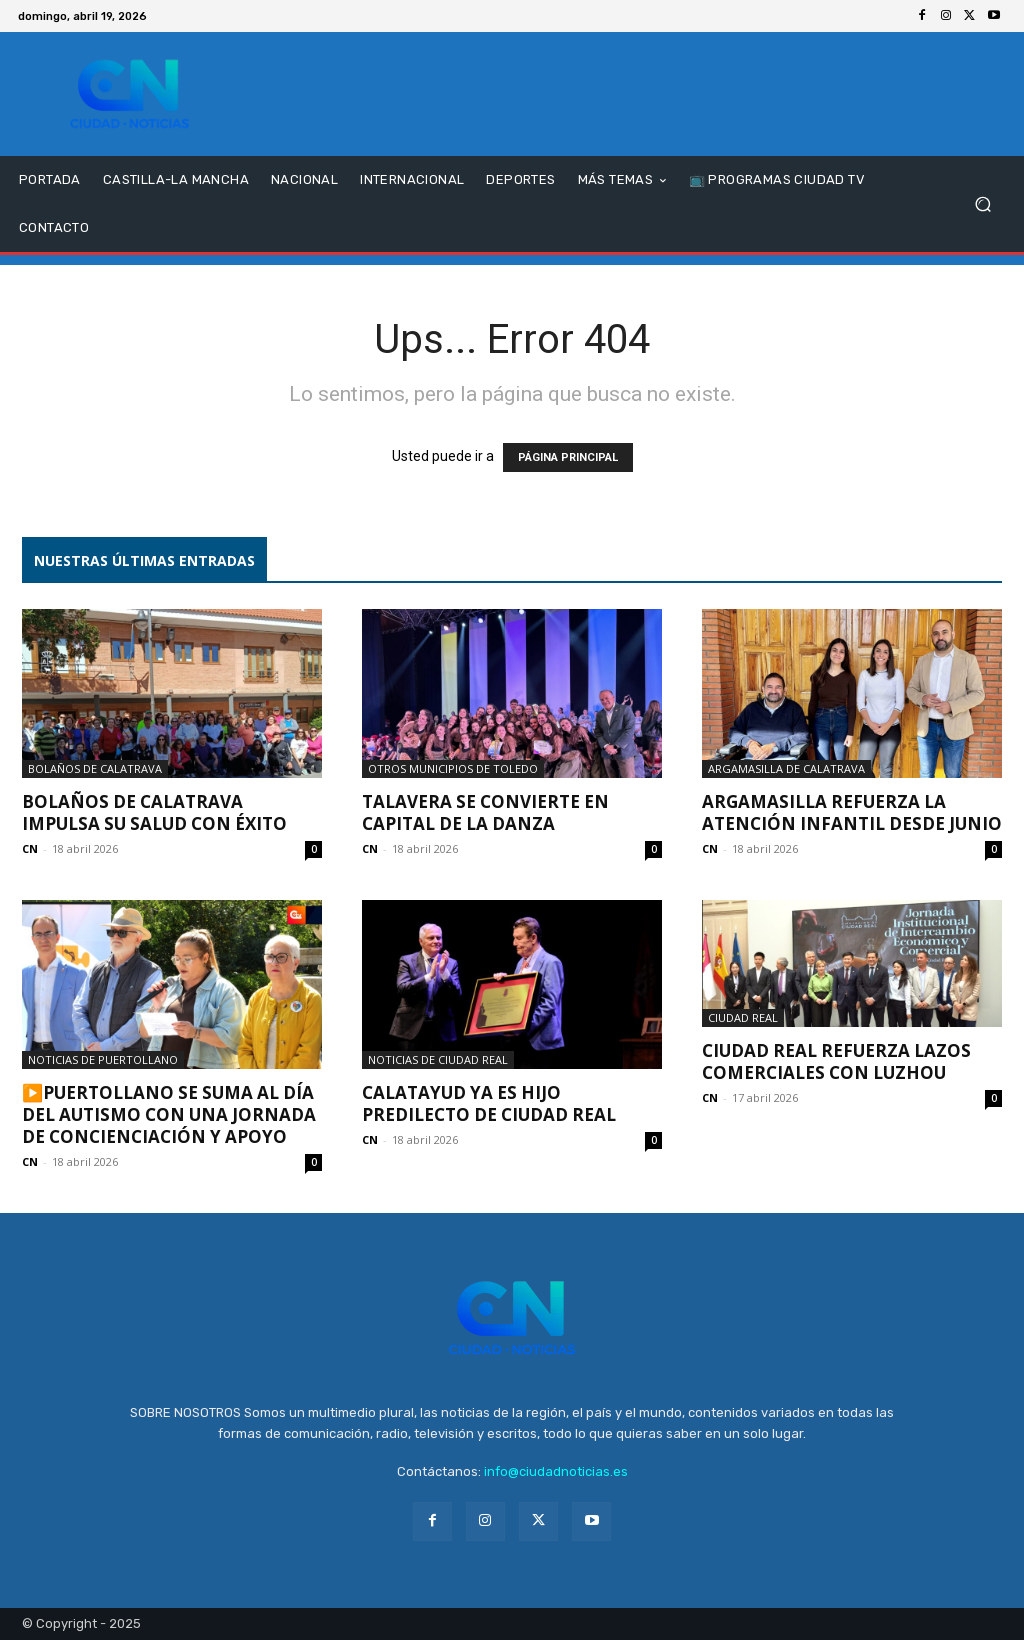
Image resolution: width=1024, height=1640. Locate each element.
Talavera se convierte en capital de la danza (485, 812)
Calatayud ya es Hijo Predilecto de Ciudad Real (489, 1103)
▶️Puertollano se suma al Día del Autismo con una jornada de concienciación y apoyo (169, 1114)
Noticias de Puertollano (103, 1059)
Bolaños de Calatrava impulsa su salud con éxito (154, 812)
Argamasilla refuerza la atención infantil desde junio (852, 812)
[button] (982, 204)
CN (30, 848)
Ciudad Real (743, 1017)
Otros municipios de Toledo (453, 768)
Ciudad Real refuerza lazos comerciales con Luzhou (836, 1061)
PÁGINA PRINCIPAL (568, 457)
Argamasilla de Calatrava (786, 768)
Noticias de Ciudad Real (438, 1059)
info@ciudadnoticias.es (556, 1471)
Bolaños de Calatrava (95, 768)
